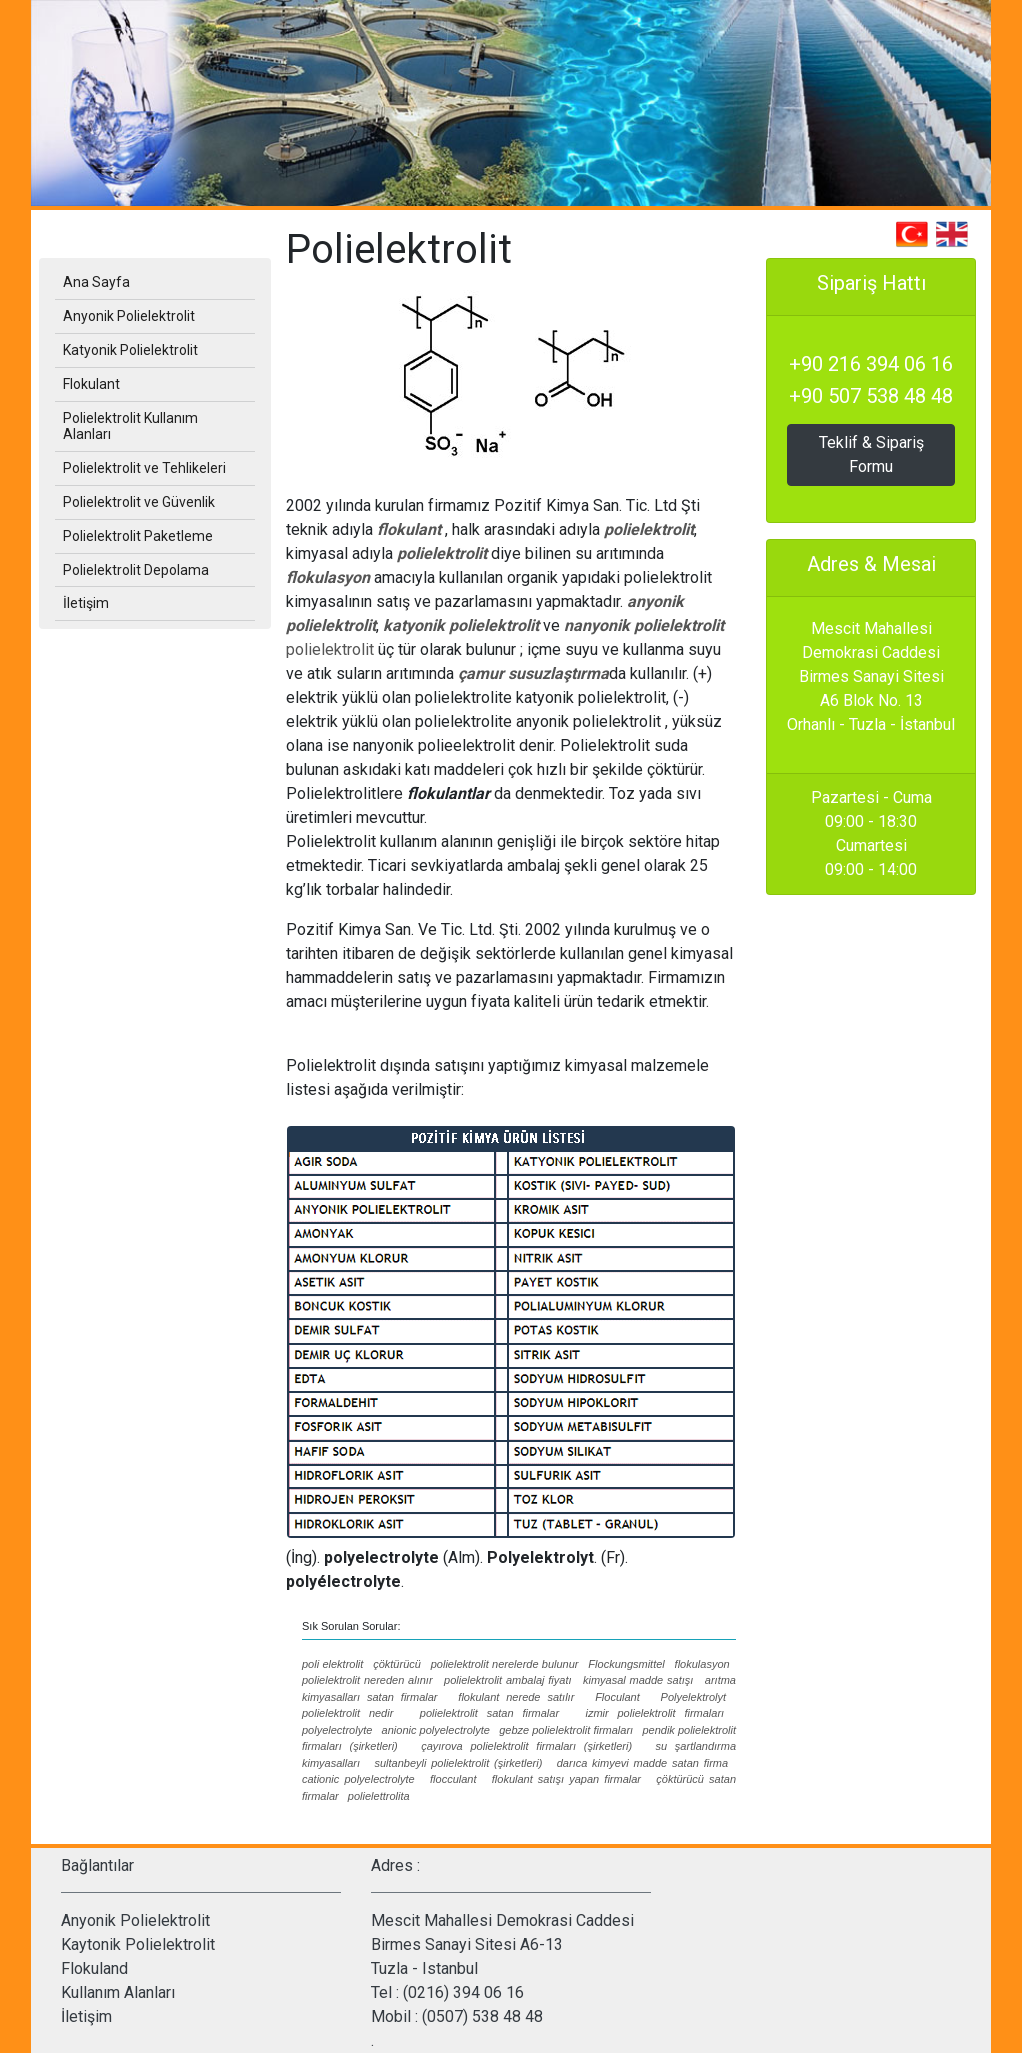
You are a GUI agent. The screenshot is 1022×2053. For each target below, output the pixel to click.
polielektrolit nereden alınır (367, 1680)
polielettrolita (379, 1796)
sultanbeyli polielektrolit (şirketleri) (458, 1763)
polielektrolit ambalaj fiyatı (507, 1680)
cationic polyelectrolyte (358, 1779)
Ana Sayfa (96, 282)
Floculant (617, 1697)
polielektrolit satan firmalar (489, 1713)
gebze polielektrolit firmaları (566, 1730)
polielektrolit (649, 529)
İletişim (86, 2016)
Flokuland (94, 1968)
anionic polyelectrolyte (436, 1730)
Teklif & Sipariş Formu (871, 454)
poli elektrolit (332, 1664)
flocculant (453, 1779)
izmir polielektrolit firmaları (654, 1713)
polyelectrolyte (337, 1730)
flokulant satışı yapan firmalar (566, 1779)
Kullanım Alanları (118, 1992)
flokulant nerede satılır (516, 1697)
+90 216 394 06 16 (871, 364)
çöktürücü (397, 1664)
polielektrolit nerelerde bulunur (505, 1664)
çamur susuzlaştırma (533, 673)
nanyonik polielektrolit (644, 625)
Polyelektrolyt (693, 1697)
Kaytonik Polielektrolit (138, 1944)
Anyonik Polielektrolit (135, 1920)
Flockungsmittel (626, 1664)
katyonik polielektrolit (461, 625)
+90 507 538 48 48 (871, 396)
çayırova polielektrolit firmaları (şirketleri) (526, 1746)
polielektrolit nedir (347, 1713)
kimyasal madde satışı (638, 1680)
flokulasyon (328, 577)
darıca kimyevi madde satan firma (642, 1763)
